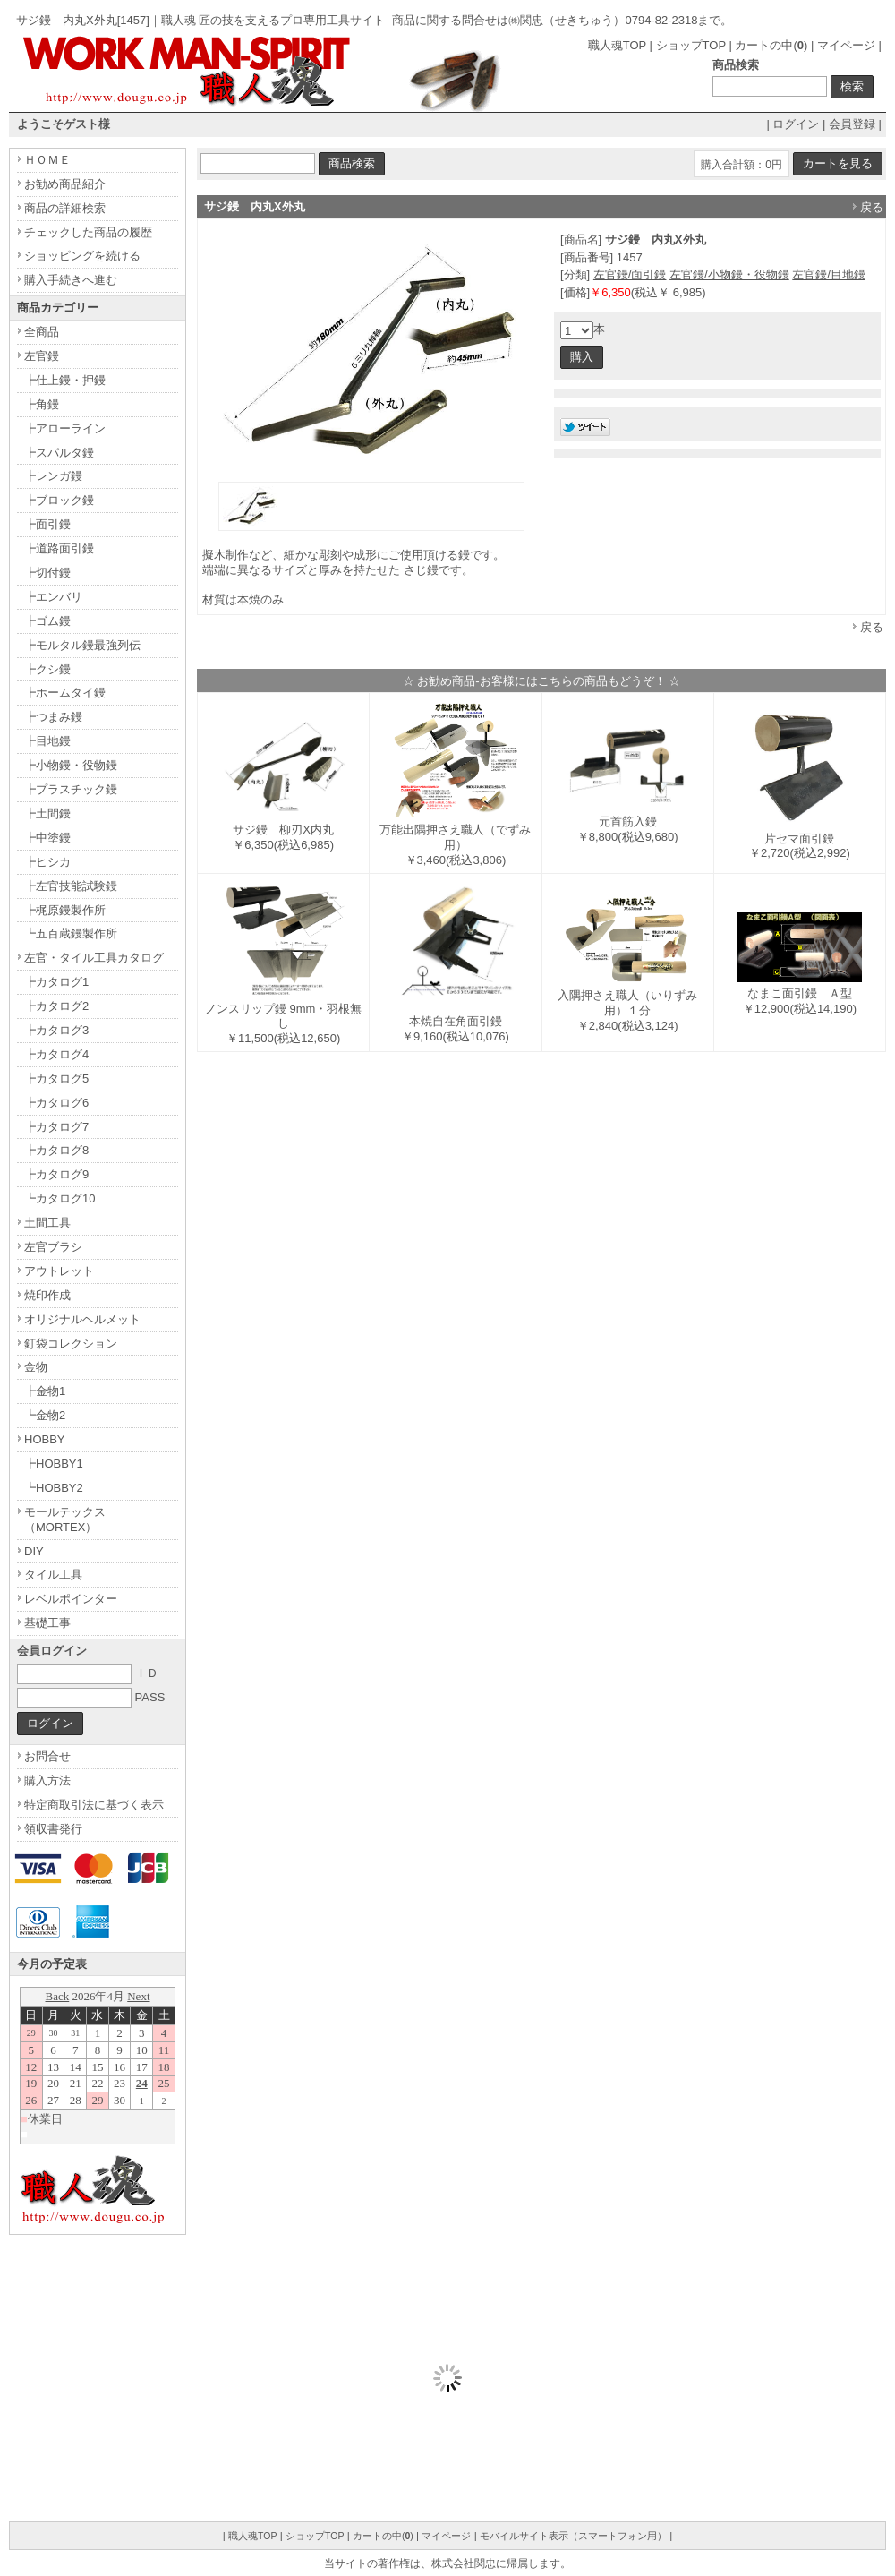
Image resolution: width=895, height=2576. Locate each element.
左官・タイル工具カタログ (94, 957)
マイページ (846, 45)
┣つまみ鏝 (53, 716)
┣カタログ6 (56, 1102)
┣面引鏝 (47, 524)
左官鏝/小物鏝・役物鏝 (729, 274)
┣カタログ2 (56, 1006)
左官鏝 (41, 356)
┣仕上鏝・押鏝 (65, 380)
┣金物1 (44, 1391)
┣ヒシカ (47, 862)
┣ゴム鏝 (47, 621)
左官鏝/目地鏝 (828, 274)
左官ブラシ (53, 1247)
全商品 (41, 331)
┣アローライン (65, 428)
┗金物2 (44, 1415)
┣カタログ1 (56, 981)
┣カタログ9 (56, 1174)
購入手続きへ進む (70, 280)
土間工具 (47, 1222)
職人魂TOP (617, 45)
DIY (34, 1551)
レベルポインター (70, 1598)
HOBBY (44, 1439)
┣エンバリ (53, 596)
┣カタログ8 (56, 1150)
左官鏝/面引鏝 (630, 274)
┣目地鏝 (47, 741)
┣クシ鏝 (47, 669)
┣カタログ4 (56, 1054)
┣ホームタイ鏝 (65, 692)
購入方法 (47, 1780)
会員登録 (852, 124)
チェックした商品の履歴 (88, 232)
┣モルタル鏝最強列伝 (82, 645)
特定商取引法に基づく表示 (94, 1804)
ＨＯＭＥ (47, 160)
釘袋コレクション (70, 1343)
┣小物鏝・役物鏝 (70, 765)
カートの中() (771, 45)
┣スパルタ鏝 (59, 452)
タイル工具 (53, 1574)
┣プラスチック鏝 (70, 789)
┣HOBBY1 (53, 1463)
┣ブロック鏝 (59, 500)
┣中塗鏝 (47, 837)
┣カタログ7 (56, 1127)
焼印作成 (47, 1295)
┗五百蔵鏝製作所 (70, 933)
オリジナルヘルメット (82, 1319)
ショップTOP (691, 45)
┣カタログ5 (56, 1078)
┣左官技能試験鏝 (70, 886)
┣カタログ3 (56, 1030)
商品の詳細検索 (65, 208)
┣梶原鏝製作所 (65, 910)
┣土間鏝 (47, 813)
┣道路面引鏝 (59, 548)
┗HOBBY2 (53, 1487)
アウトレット (59, 1271)
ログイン (795, 124)
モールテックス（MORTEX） (65, 1519)
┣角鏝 (41, 404)
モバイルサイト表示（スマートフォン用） (573, 2535)
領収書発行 (53, 1829)
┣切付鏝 (47, 572)
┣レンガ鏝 (53, 476)
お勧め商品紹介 (65, 184)
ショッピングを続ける (82, 255)
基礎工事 (47, 1623)
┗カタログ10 (59, 1198)
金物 (35, 1367)
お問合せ (47, 1756)
